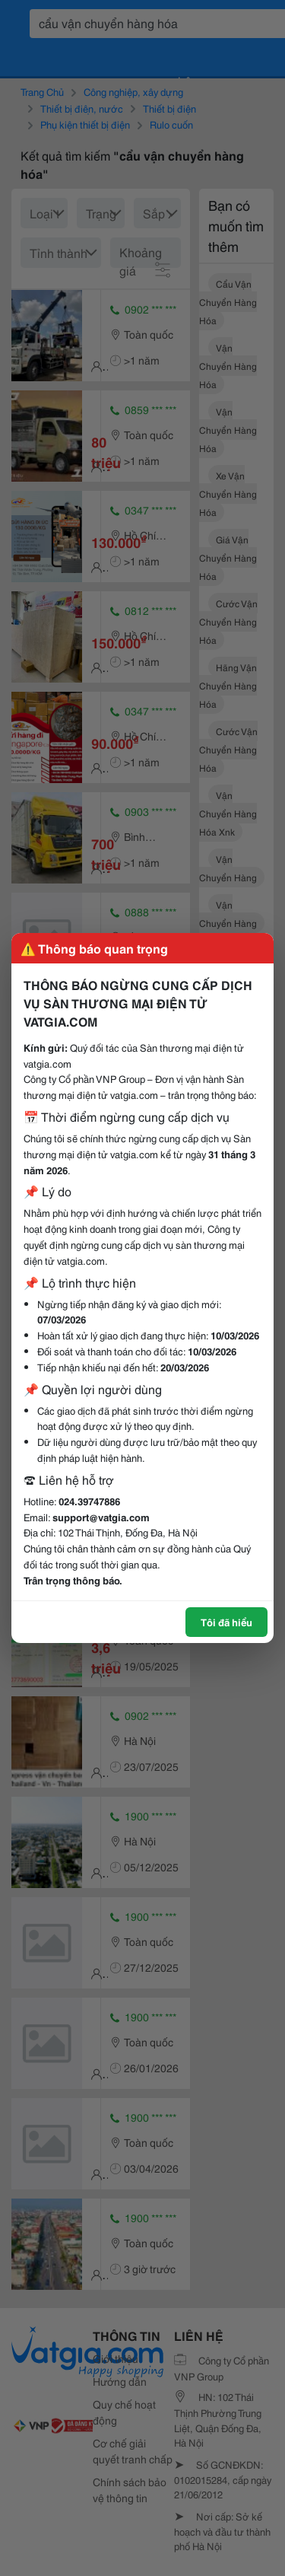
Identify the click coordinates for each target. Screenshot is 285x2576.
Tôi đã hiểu (226, 1622)
